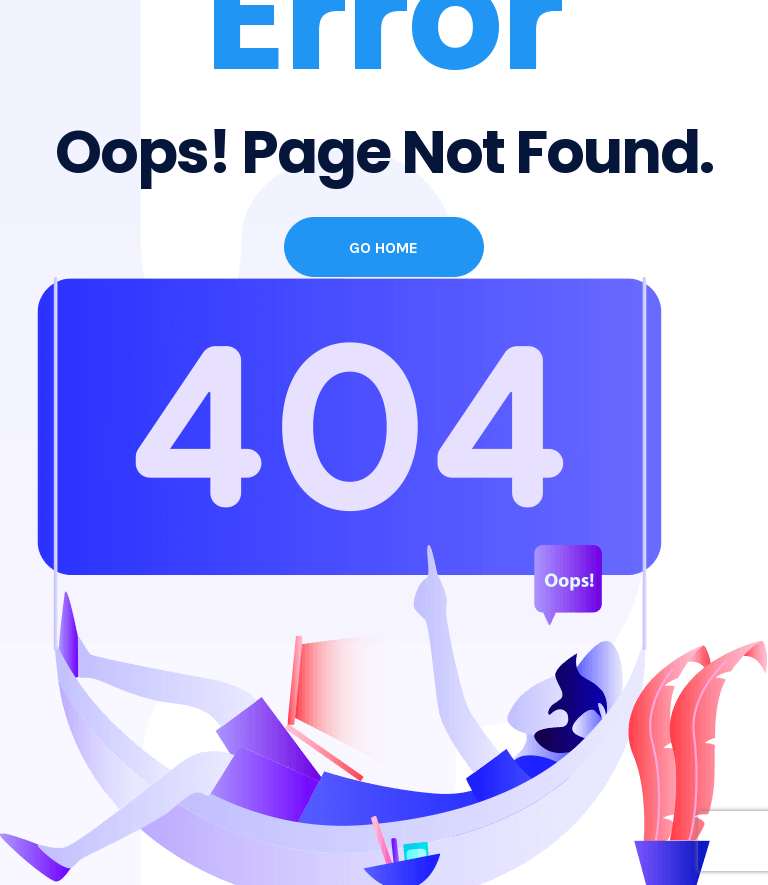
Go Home (383, 247)
